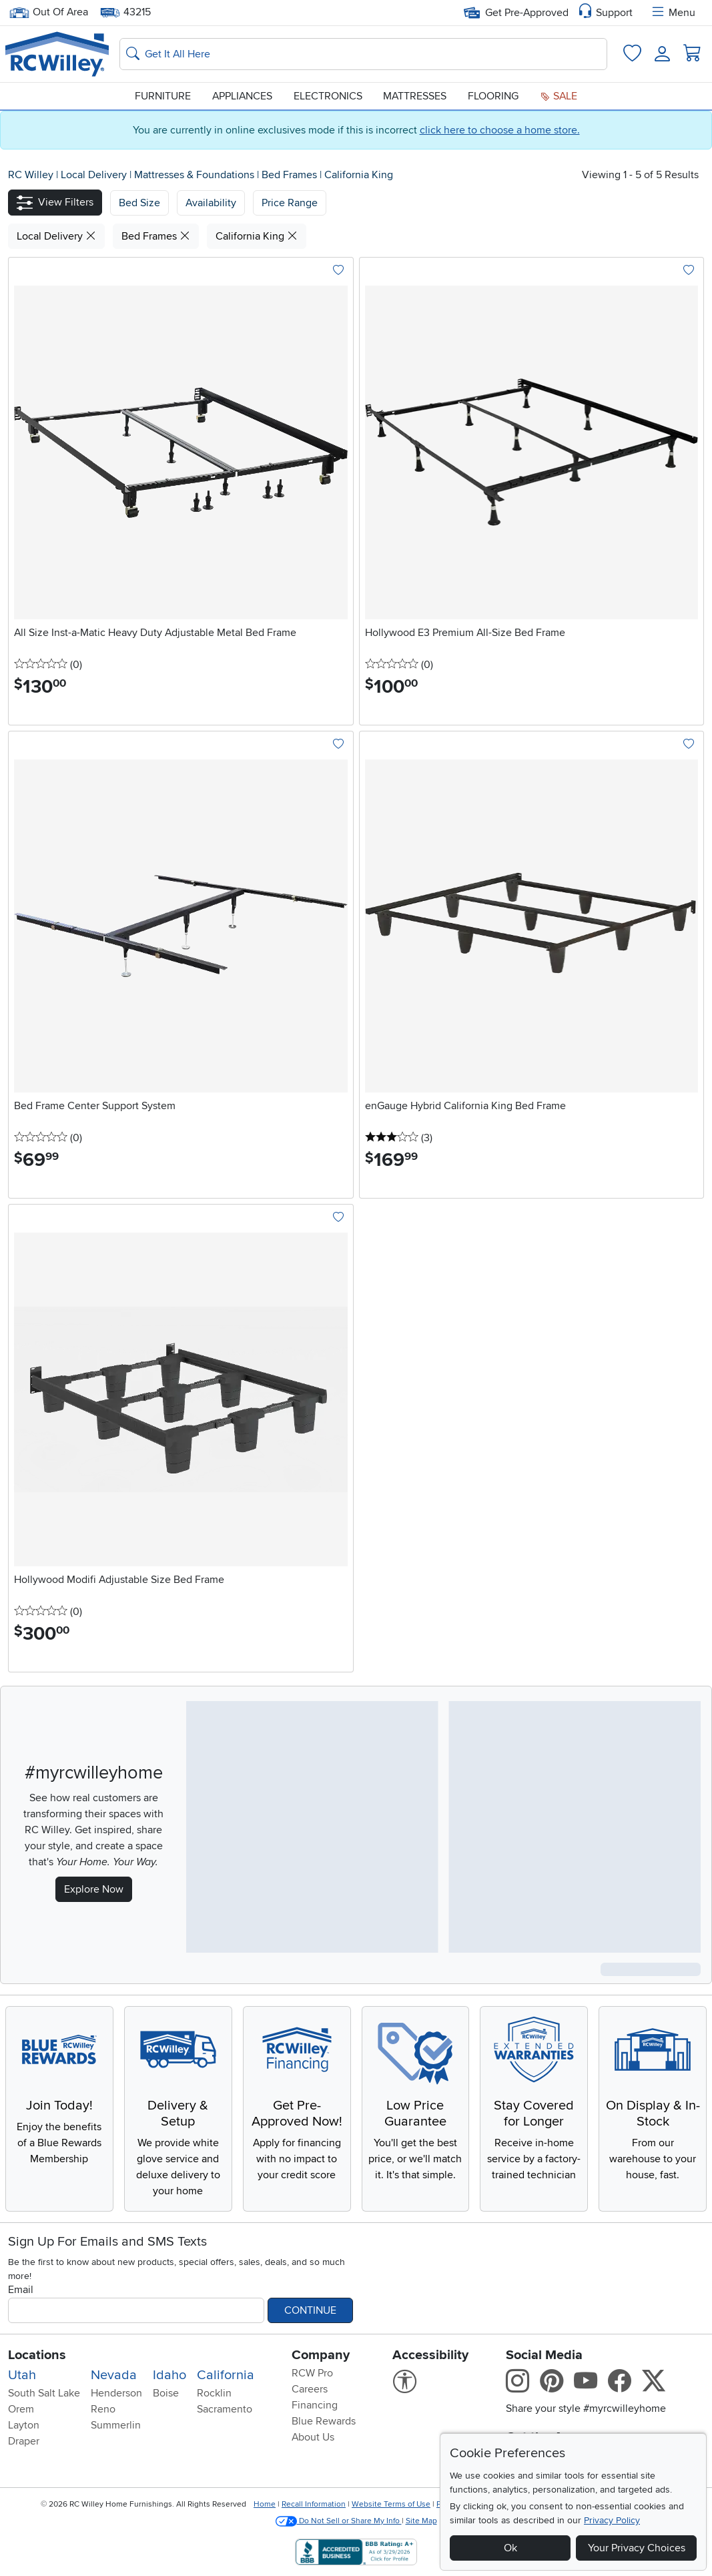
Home (265, 2504)
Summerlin (116, 2425)
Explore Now (93, 1889)
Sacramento (224, 2409)
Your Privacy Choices (636, 2548)
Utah (22, 2375)
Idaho (169, 2375)
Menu (672, 13)
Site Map (421, 2521)
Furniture (163, 96)
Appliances (242, 96)
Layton (23, 2425)
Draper (23, 2441)
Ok (510, 2548)
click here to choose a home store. (500, 130)
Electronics (328, 96)
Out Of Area (49, 12)
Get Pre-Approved (516, 13)
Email (20, 2289)
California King (358, 175)
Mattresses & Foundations (195, 175)
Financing (315, 2405)
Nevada (114, 2375)
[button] (55, 203)
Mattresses (414, 96)
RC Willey (30, 175)
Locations (37, 2355)
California (225, 2375)
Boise (166, 2393)
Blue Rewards (324, 2421)
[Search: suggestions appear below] (363, 54)
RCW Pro (312, 2373)
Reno (103, 2409)
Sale (558, 96)
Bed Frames (291, 175)
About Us (313, 2437)
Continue (310, 2310)
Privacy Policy (612, 2520)
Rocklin (214, 2393)
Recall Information (314, 2504)
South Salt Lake (44, 2393)
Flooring (493, 96)
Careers (310, 2389)
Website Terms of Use (391, 2504)
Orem (21, 2409)
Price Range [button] (290, 203)
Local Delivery (95, 175)
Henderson (116, 2393)
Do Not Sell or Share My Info (339, 2521)
